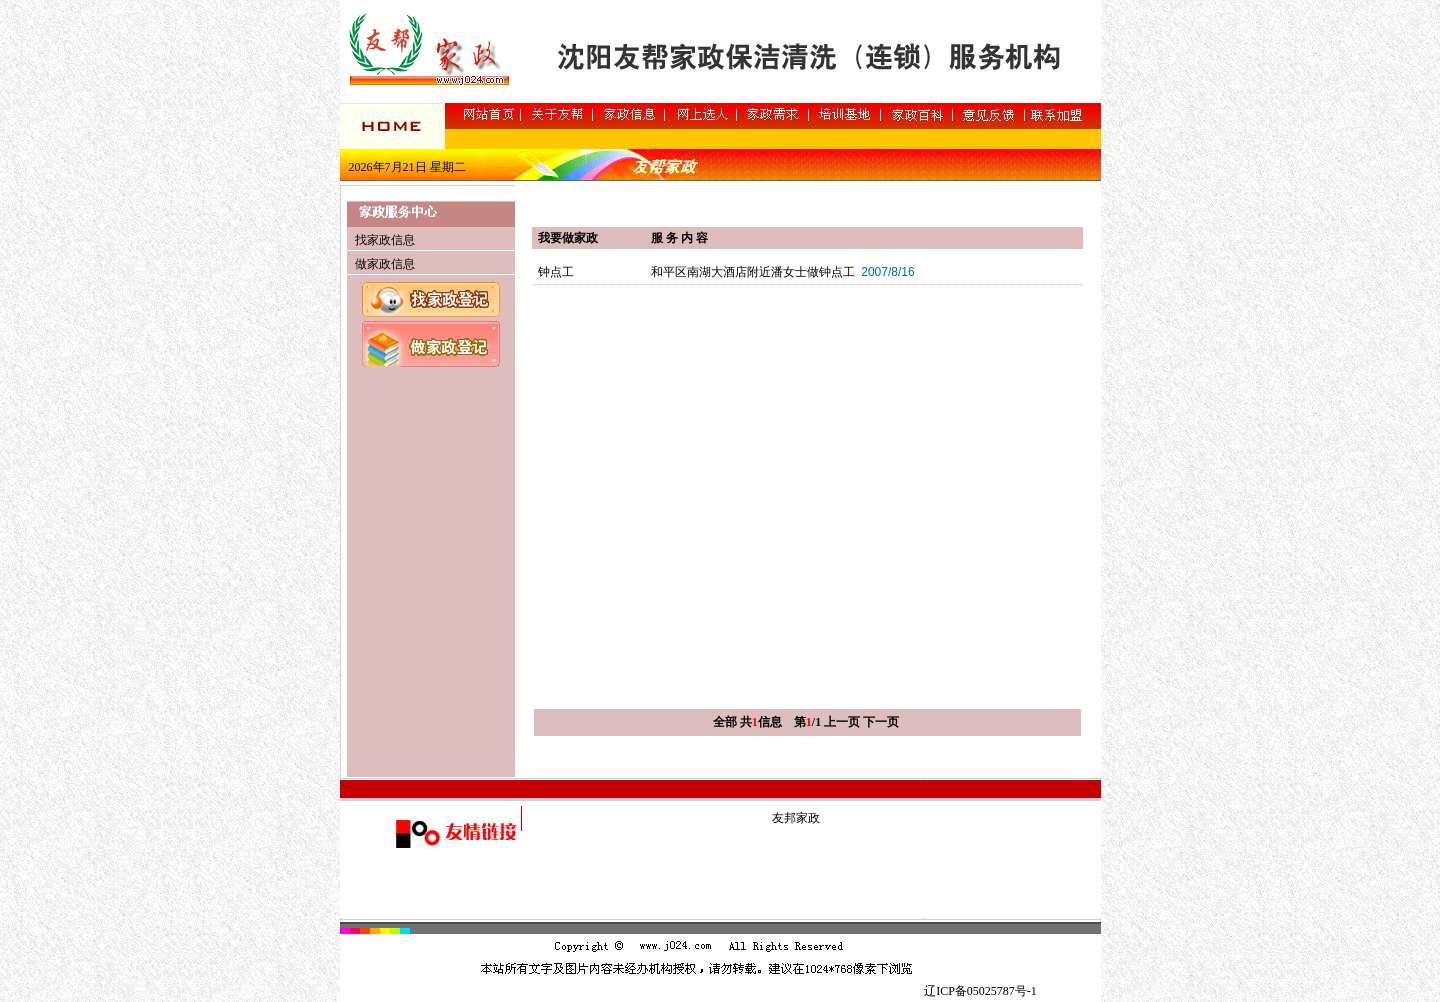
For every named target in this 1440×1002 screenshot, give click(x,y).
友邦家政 (796, 818)
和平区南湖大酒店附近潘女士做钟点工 (753, 272)
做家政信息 (385, 264)
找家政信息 (385, 240)
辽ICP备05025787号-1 (980, 991)
